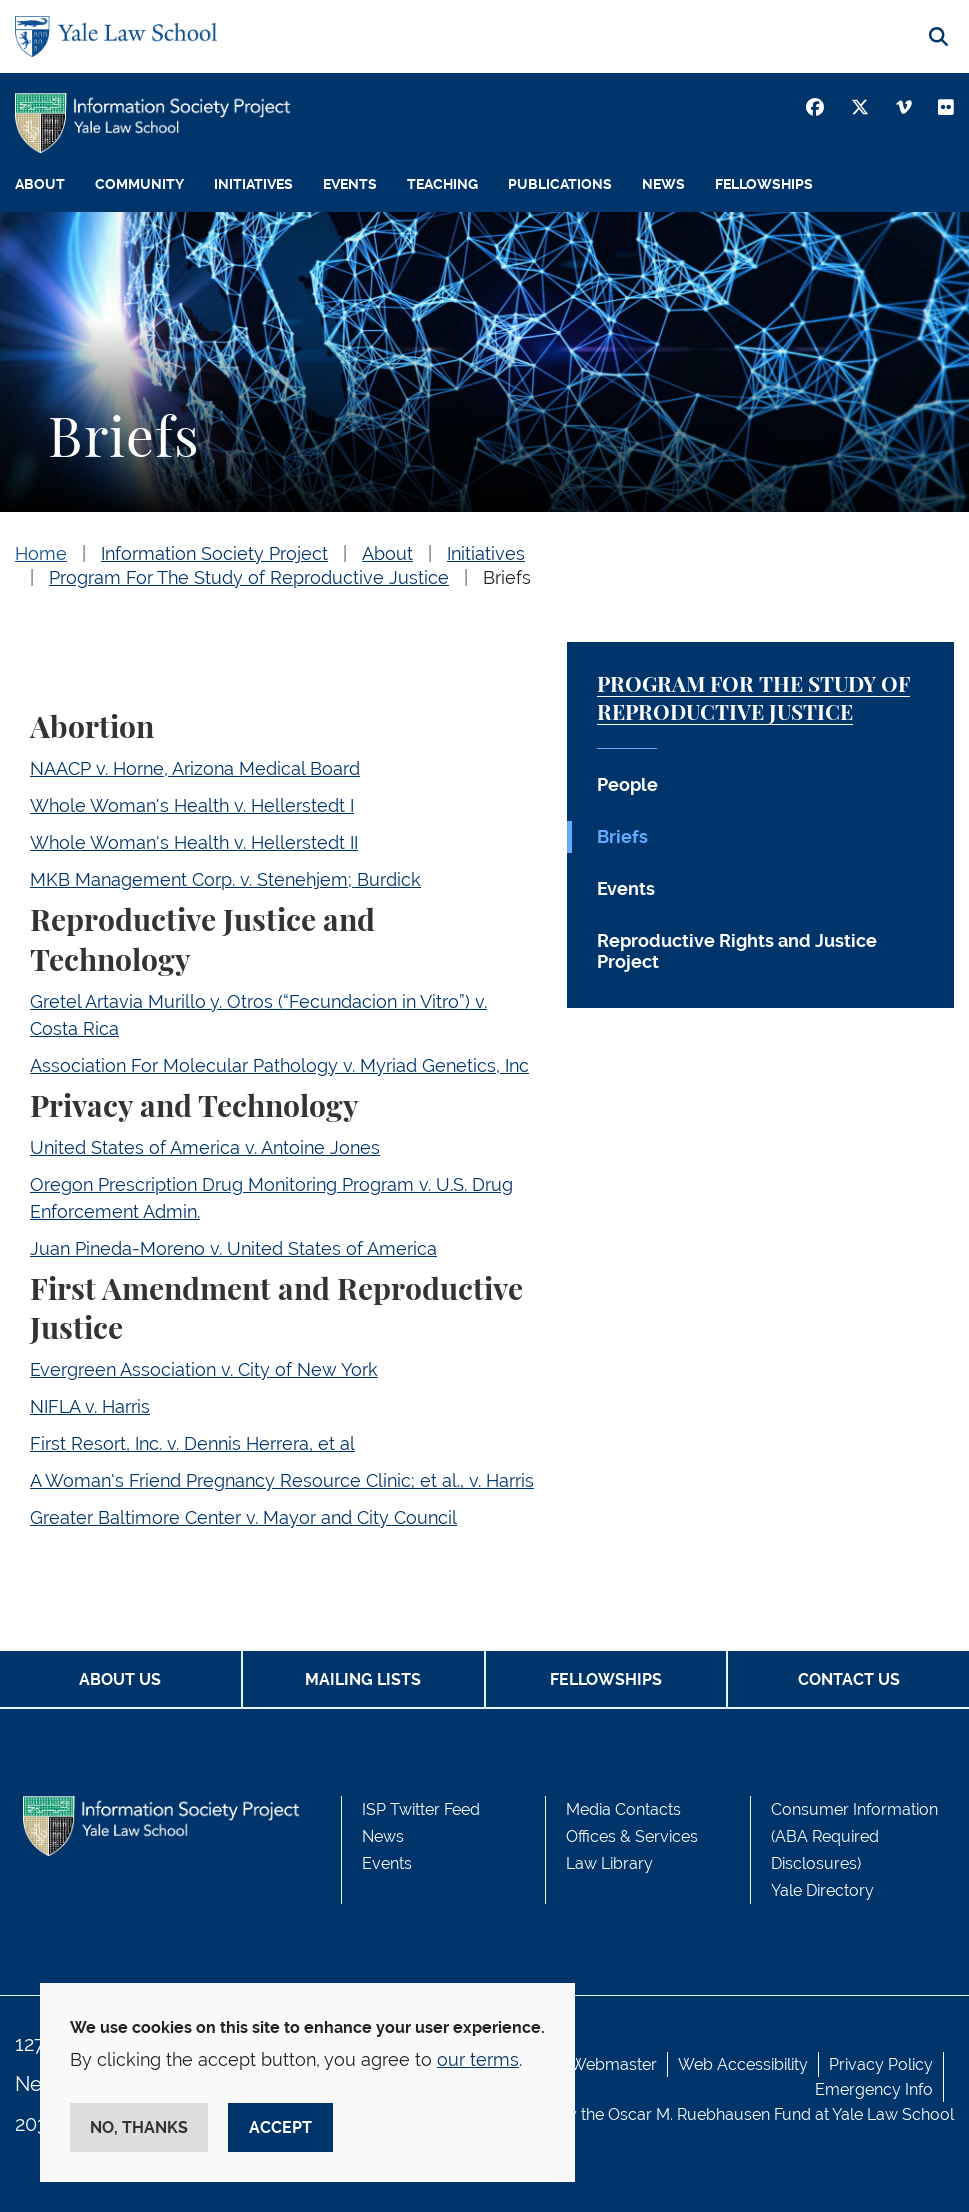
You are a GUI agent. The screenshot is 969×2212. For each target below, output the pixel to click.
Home (41, 553)
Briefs (507, 577)
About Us (120, 1679)
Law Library (609, 1863)
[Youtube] (946, 107)
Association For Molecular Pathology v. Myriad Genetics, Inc (279, 1065)
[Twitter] (860, 107)
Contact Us (849, 1679)
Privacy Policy (881, 2064)
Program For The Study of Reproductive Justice (249, 577)
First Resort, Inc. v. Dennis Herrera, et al (192, 1443)
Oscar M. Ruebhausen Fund (709, 2114)
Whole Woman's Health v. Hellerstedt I (192, 805)
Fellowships (764, 184)
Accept (280, 2127)
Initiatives (253, 184)
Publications (560, 184)
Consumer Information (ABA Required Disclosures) (854, 1836)
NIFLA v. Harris (90, 1406)
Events (350, 184)
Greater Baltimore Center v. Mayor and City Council (243, 1517)
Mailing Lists (363, 1679)
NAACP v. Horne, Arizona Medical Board (195, 768)
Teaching (442, 184)
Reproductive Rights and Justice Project (737, 951)
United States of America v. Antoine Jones (205, 1147)
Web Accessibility (743, 2064)
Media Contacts (623, 1809)
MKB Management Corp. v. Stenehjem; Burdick (225, 879)
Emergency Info (874, 2089)
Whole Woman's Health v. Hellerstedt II (194, 842)
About (40, 184)
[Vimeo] (904, 107)
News (663, 184)
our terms (478, 2059)
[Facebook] (815, 107)
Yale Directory (822, 1890)
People (627, 784)
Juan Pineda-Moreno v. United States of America (233, 1248)
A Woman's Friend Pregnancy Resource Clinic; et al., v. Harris (282, 1480)
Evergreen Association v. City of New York (204, 1369)
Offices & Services (632, 1836)
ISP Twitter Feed (421, 1809)
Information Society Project (214, 553)
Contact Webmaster (583, 2064)
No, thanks (139, 2127)
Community (139, 184)
